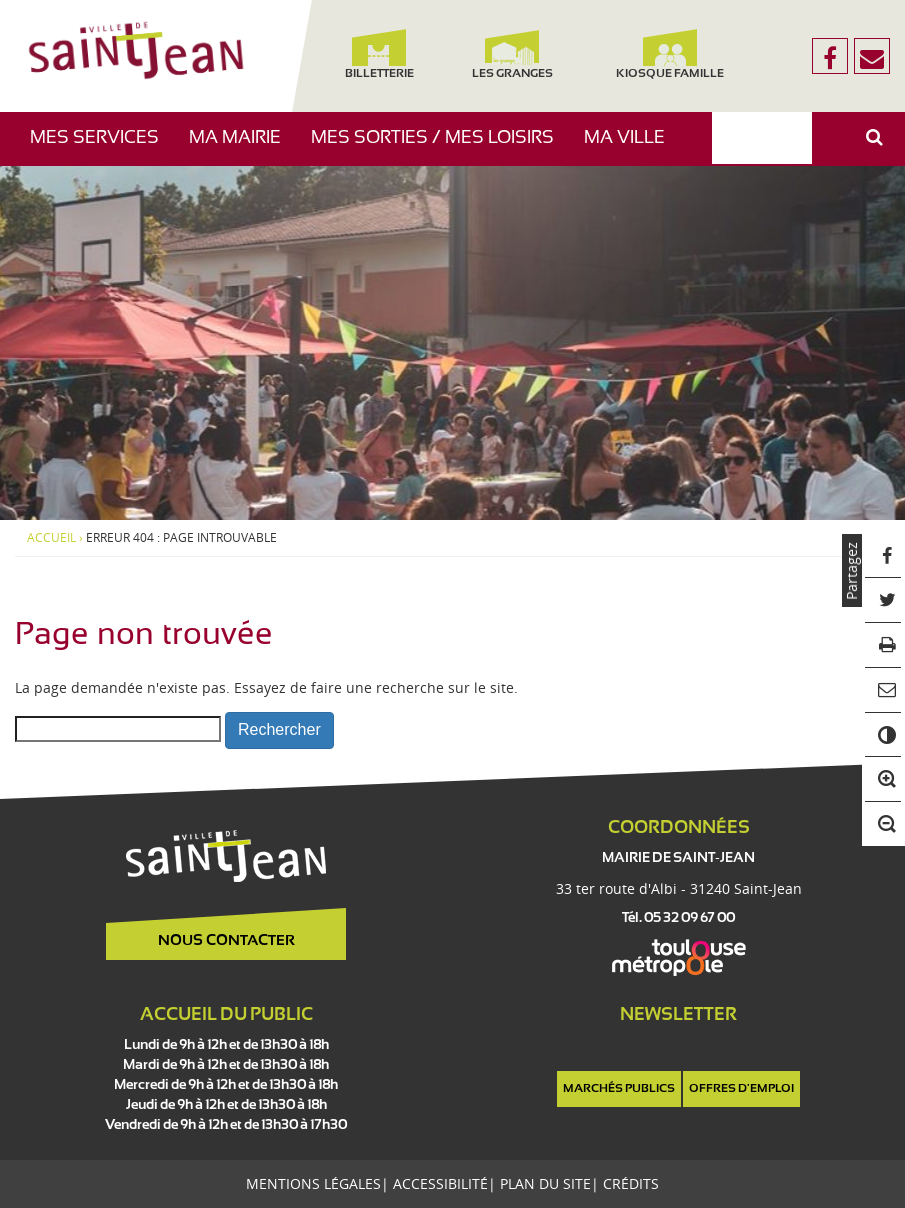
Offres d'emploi (741, 1089)
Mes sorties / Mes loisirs (440, 147)
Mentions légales (313, 1183)
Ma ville (632, 147)
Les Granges (511, 54)
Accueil (51, 538)
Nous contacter (226, 941)
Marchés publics (619, 1089)
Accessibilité (440, 1183)
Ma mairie (242, 147)
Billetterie (379, 54)
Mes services (102, 147)
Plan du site (545, 1183)
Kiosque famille (670, 54)
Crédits (631, 1183)
